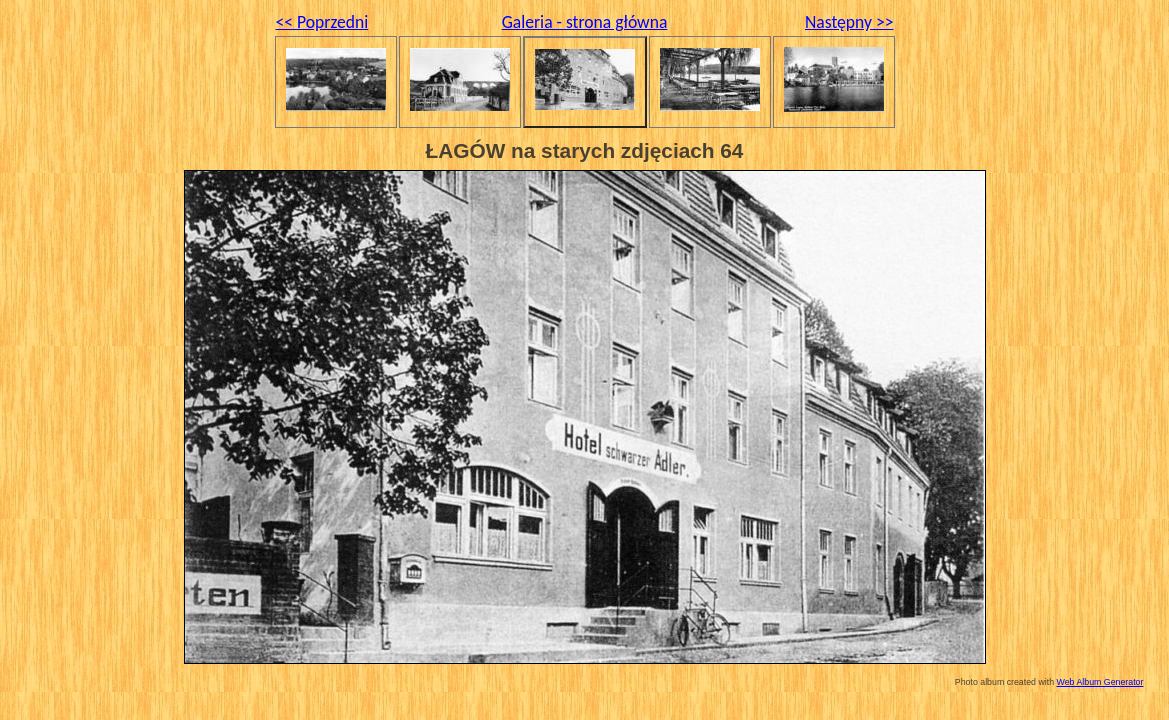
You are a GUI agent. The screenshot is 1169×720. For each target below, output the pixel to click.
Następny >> (849, 22)
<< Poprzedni (322, 22)
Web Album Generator (1100, 682)
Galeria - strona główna (585, 22)
